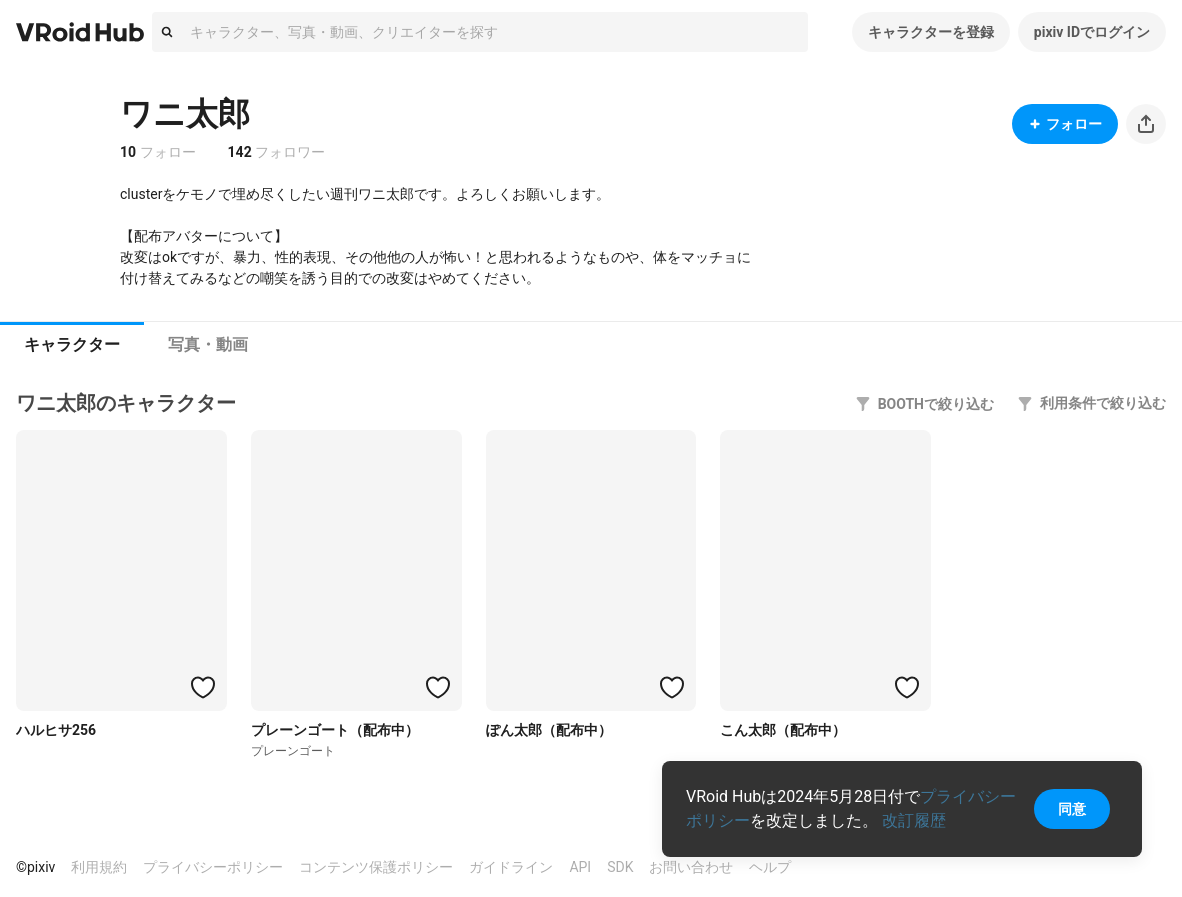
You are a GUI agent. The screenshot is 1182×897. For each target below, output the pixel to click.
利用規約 (99, 867)
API (580, 867)
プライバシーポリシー (213, 867)
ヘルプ (770, 867)
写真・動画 (208, 344)
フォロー (1065, 124)
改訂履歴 (914, 820)
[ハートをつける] (203, 687)
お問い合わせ (691, 867)
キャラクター (72, 344)
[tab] (72, 345)
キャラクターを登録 (931, 32)
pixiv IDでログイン (1092, 32)
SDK (620, 867)
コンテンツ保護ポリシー (376, 867)
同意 (1072, 809)
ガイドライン (511, 867)
